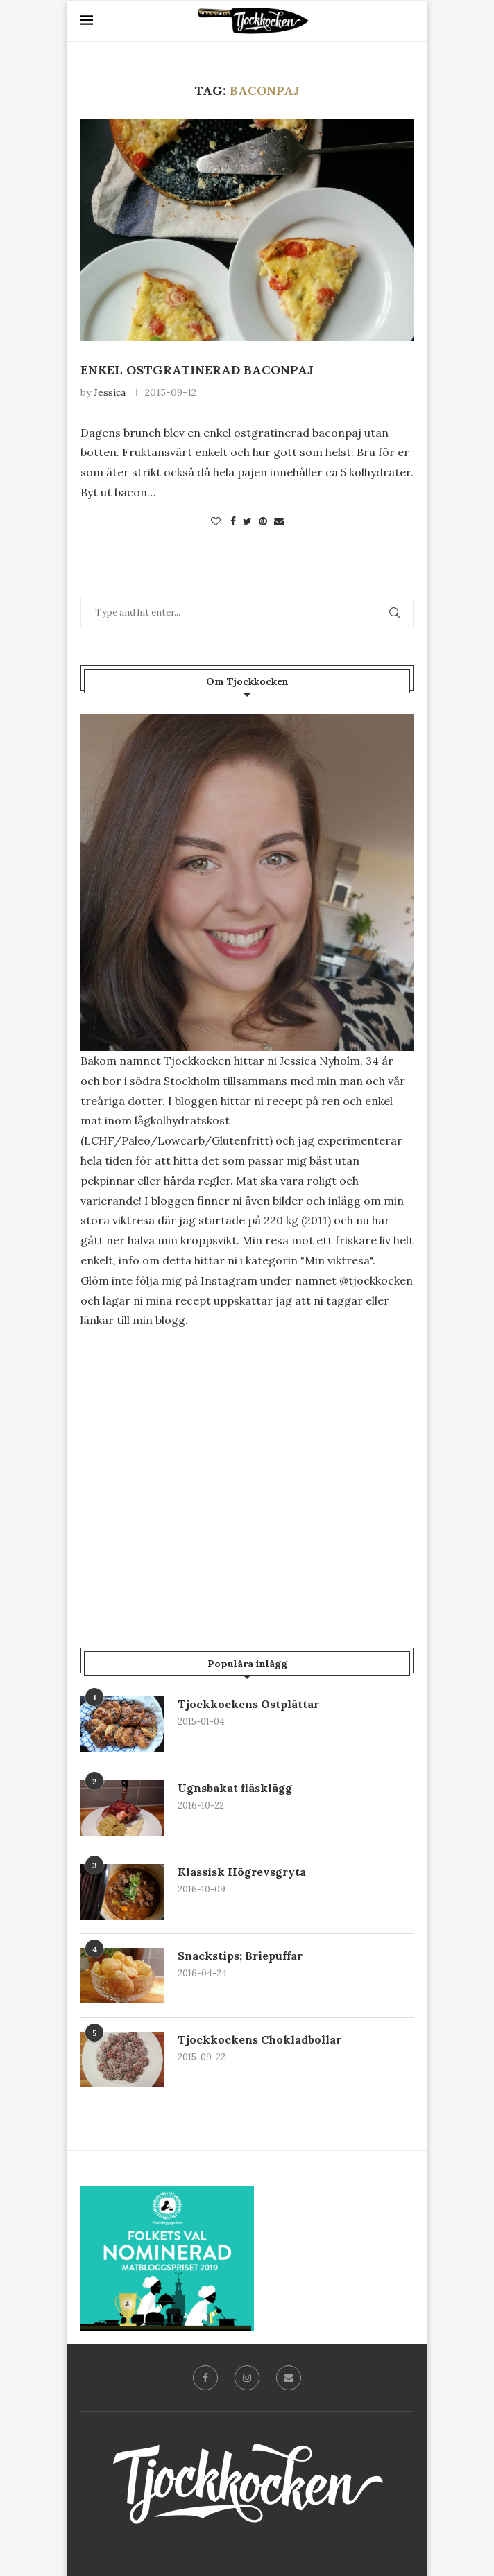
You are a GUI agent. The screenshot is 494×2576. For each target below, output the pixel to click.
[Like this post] (216, 521)
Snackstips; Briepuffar (240, 1956)
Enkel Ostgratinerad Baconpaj (197, 370)
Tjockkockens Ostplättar (248, 1704)
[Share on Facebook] (233, 521)
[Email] (288, 2377)
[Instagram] (247, 2377)
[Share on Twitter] (247, 521)
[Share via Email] (279, 521)
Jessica (110, 392)
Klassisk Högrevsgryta (242, 1872)
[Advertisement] (247, 1458)
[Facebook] (205, 2377)
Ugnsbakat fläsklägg (235, 1788)
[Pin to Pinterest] (263, 521)
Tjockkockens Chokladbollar (259, 2039)
